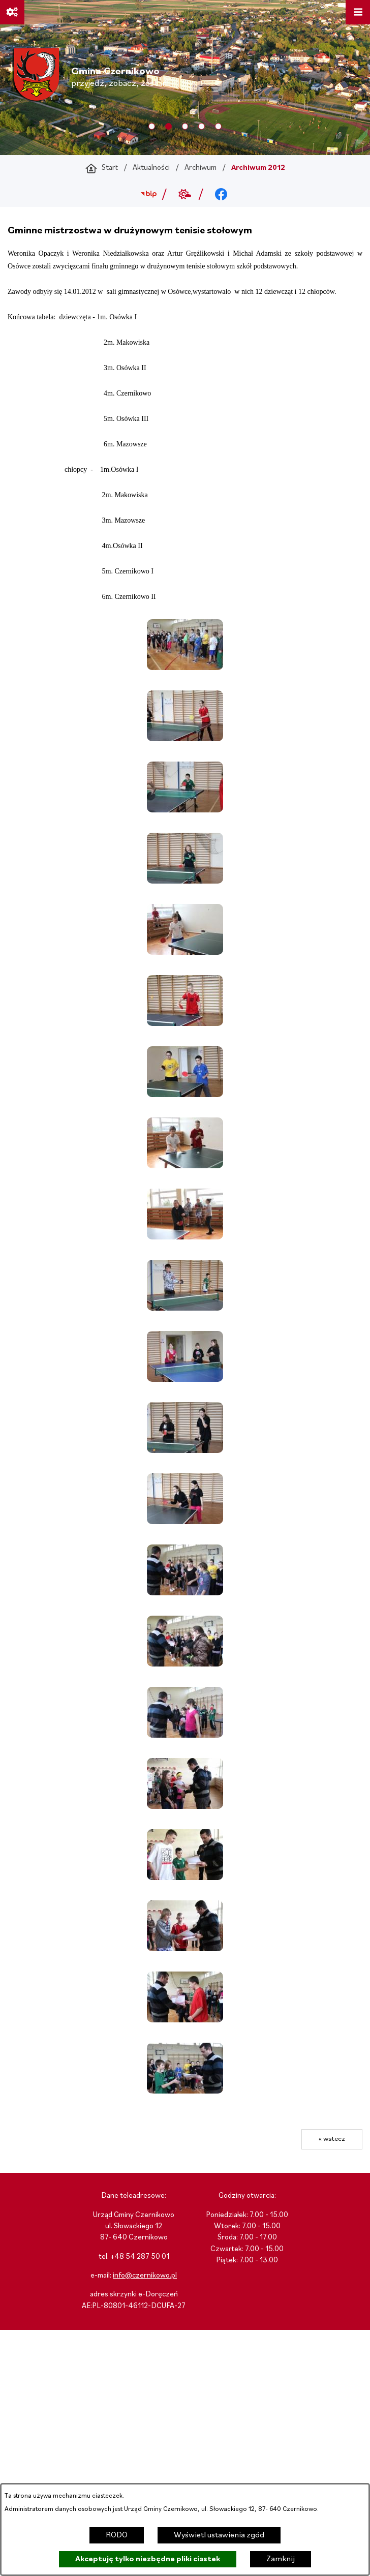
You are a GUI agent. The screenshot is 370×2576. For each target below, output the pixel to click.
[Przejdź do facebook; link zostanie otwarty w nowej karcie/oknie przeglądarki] (221, 194)
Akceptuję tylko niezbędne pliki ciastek (147, 2559)
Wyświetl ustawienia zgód (219, 2535)
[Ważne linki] (12, 12)
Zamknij (280, 2559)
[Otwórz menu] (358, 12)
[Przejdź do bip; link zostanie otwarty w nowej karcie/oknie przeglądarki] (148, 194)
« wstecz (332, 2139)
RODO (117, 2535)
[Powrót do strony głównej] (101, 168)
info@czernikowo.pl (145, 2276)
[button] (185, 668)
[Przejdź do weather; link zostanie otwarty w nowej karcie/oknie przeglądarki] (184, 194)
